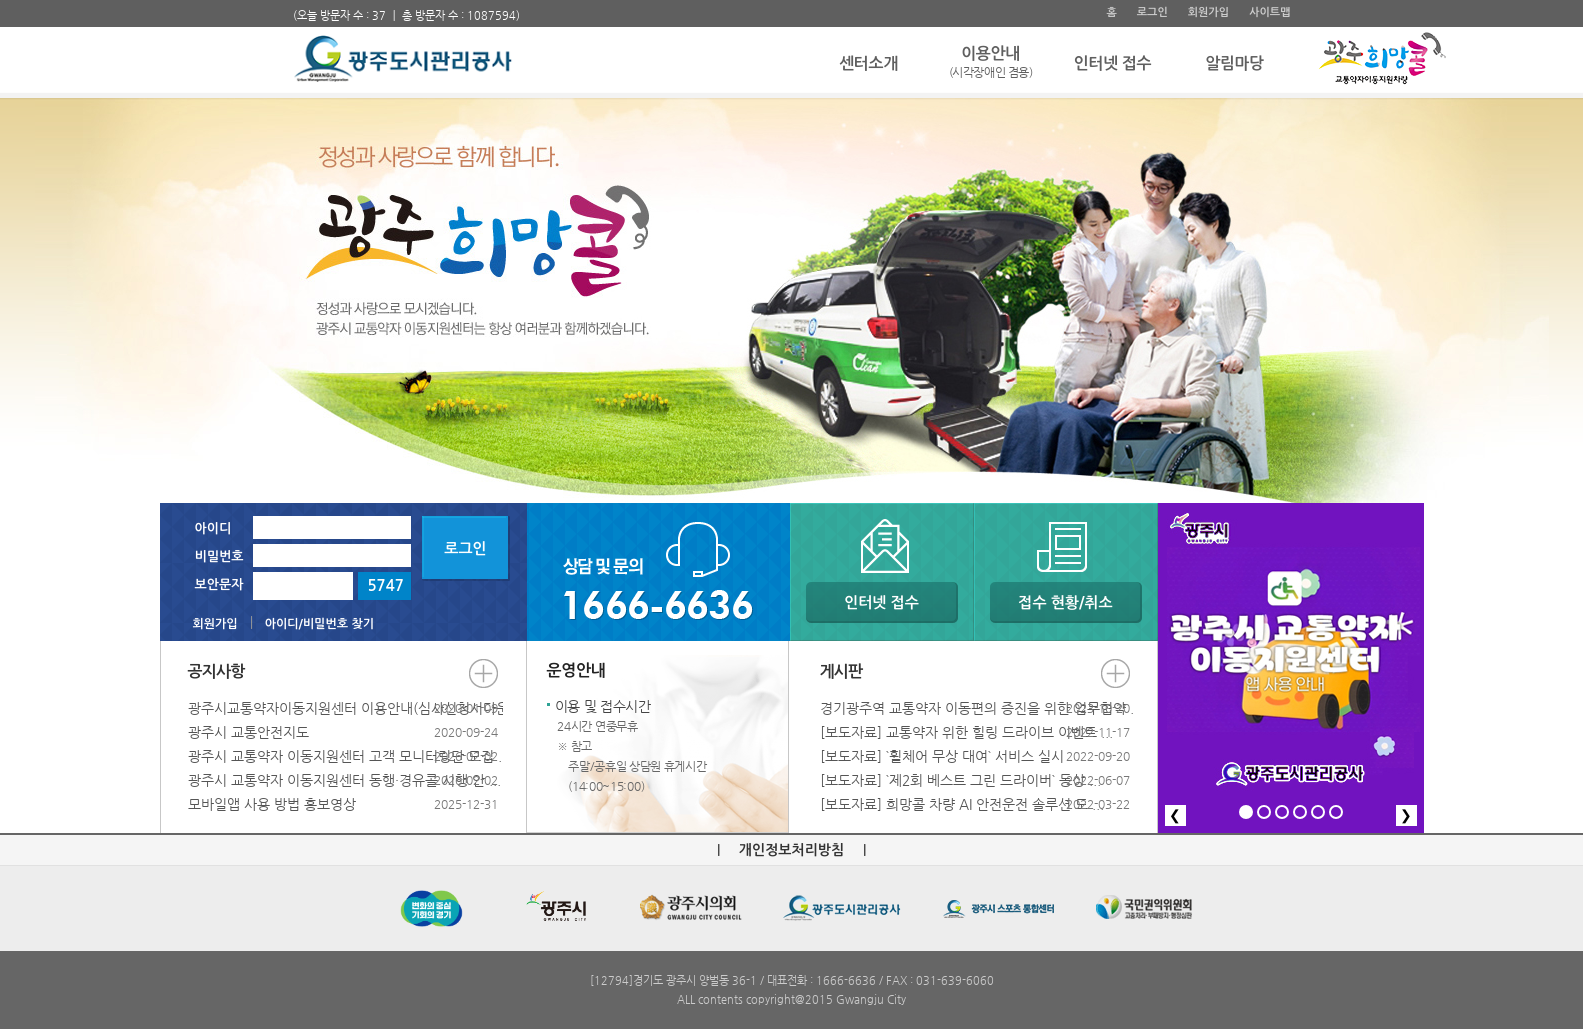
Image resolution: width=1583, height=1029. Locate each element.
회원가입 (1208, 12)
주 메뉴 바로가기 (293, 0)
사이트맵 (1269, 12)
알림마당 (1234, 63)
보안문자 (219, 584)
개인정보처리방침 (791, 850)
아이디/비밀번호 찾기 (319, 624)
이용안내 (991, 63)
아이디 (213, 528)
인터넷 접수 (1112, 63)
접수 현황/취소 (1065, 602)
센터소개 (868, 63)
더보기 (483, 673)
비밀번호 (219, 556)
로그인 (1152, 12)
